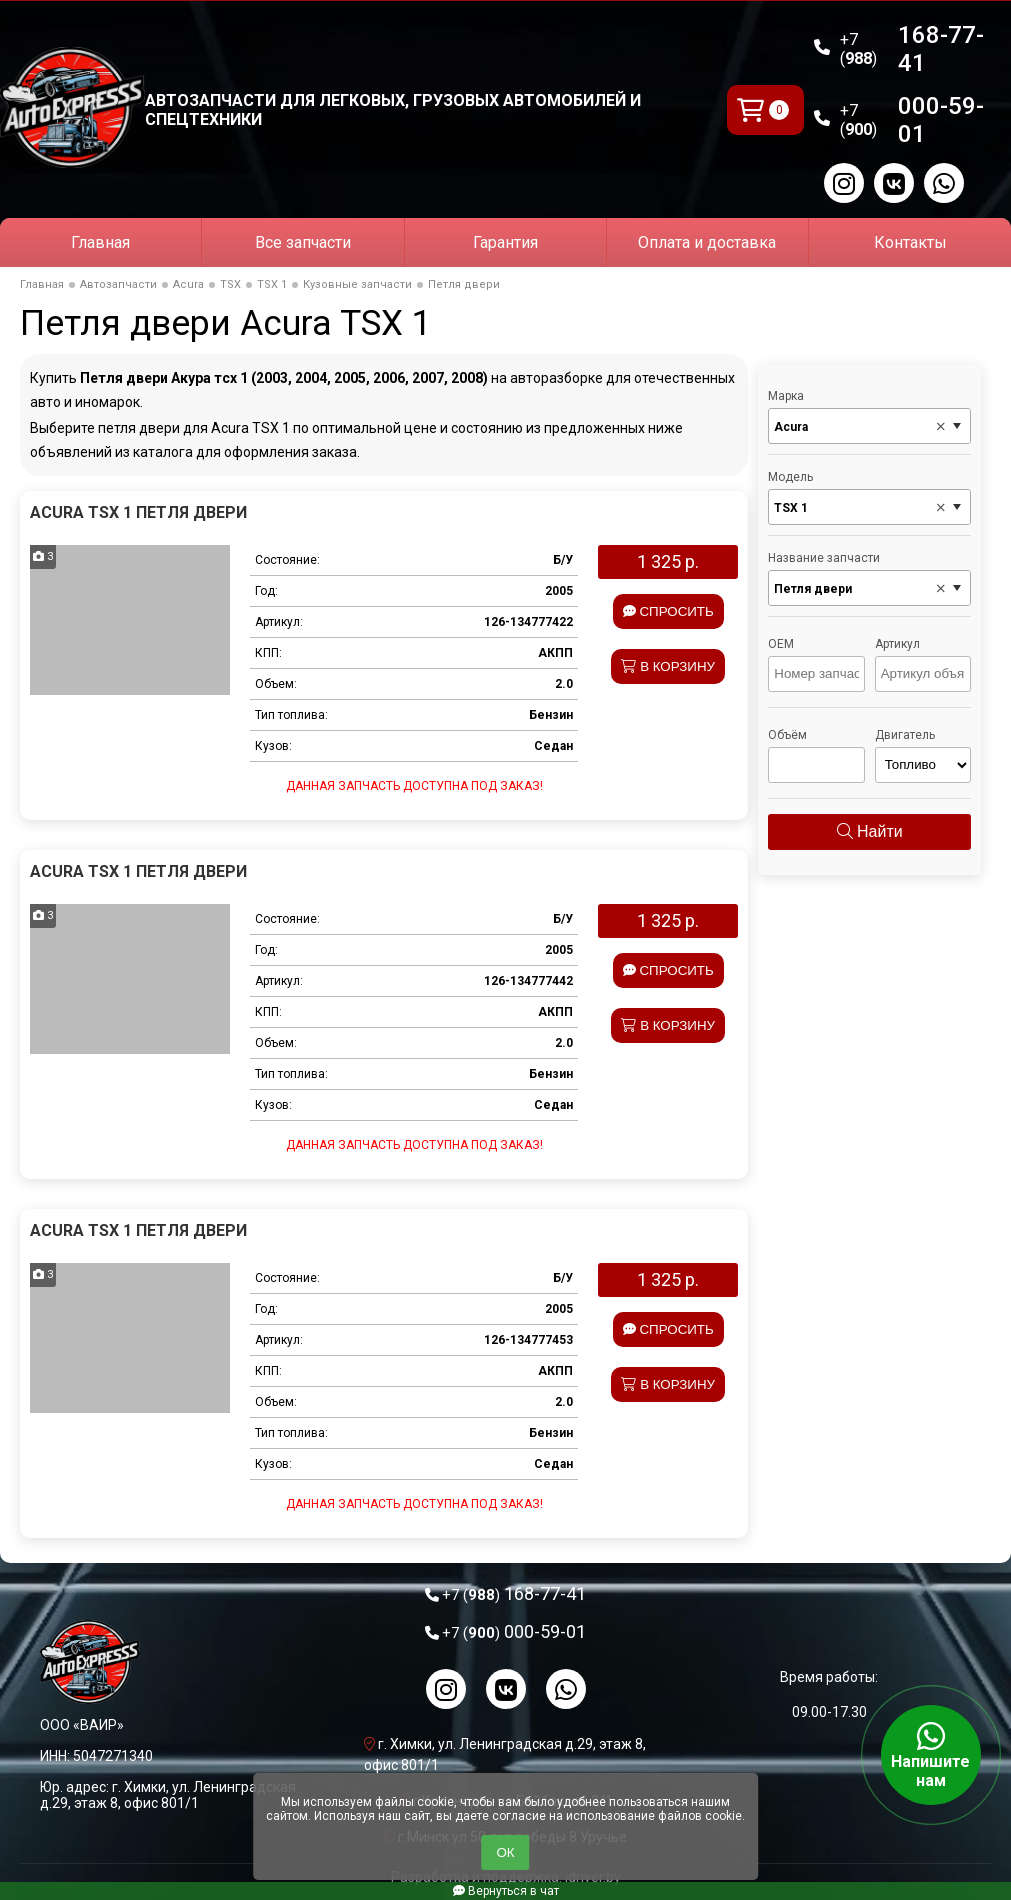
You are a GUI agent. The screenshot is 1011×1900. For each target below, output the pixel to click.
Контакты (910, 242)
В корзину (668, 666)
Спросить (668, 611)
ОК (505, 1852)
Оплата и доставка (707, 242)
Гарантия (505, 242)
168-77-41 (912, 49)
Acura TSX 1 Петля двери (138, 512)
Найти (870, 831)
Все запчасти (303, 242)
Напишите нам (931, 1755)
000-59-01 (912, 120)
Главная (100, 242)
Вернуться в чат (506, 1891)
